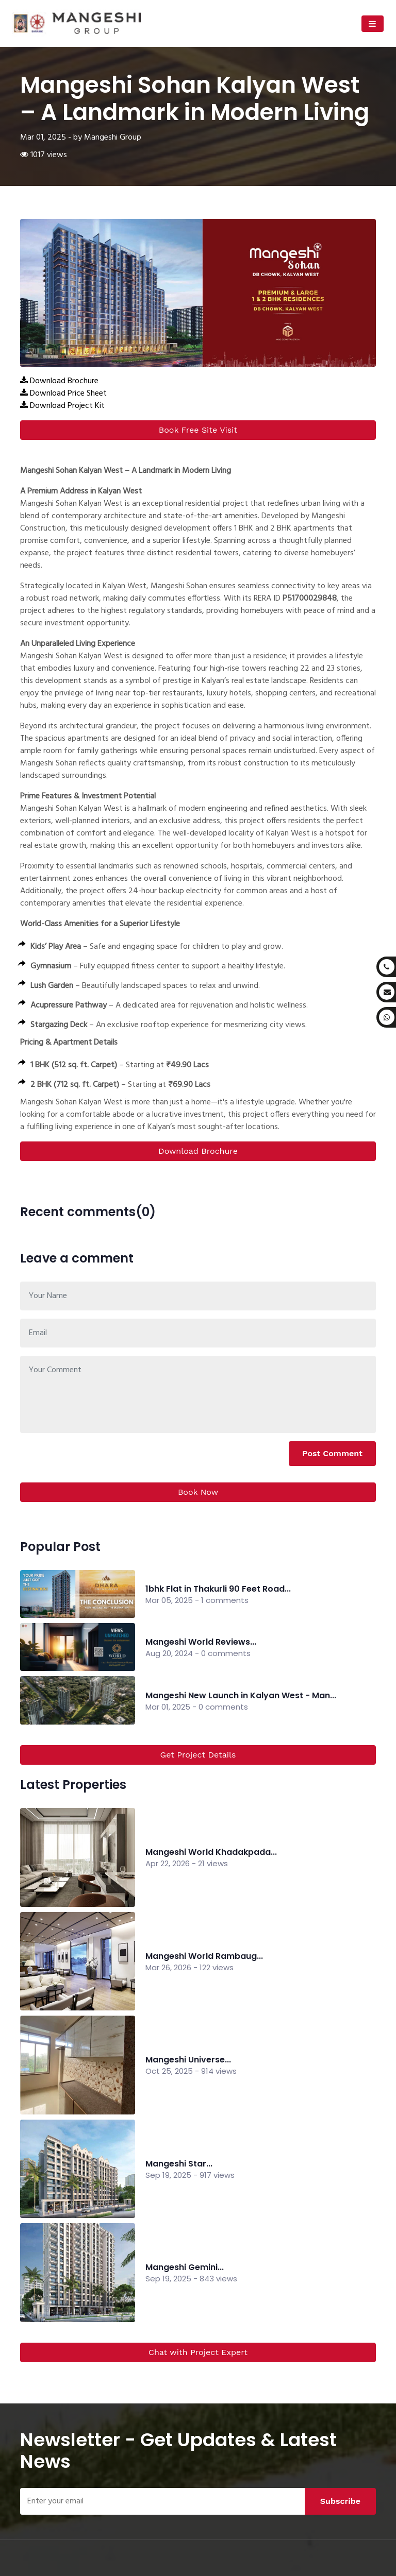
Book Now (198, 1492)
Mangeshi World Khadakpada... (211, 1852)
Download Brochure (198, 1151)
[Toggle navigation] (372, 23)
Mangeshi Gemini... (184, 2267)
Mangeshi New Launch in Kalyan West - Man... (240, 1695)
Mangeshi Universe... (188, 2060)
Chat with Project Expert (198, 2352)
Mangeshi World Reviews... (200, 1642)
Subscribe (340, 2501)
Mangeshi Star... (178, 2164)
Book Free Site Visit (198, 430)
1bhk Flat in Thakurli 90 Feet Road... (218, 1589)
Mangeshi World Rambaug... (204, 1956)
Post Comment (332, 1453)
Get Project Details (198, 1755)
